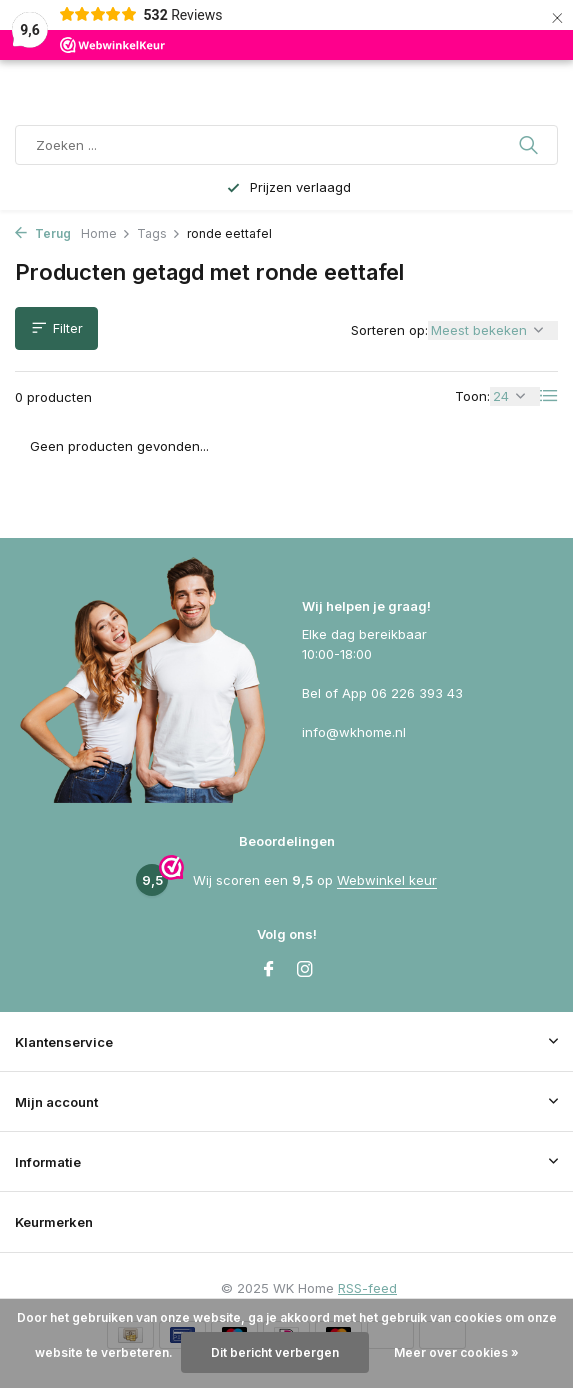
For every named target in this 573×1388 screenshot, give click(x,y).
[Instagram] (305, 970)
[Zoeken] (286, 145)
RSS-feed (367, 1288)
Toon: (472, 396)
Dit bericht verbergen (275, 1352)
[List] (549, 396)
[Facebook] (269, 970)
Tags (159, 233)
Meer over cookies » (456, 1352)
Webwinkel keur (387, 880)
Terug (43, 233)
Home (106, 233)
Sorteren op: (389, 330)
